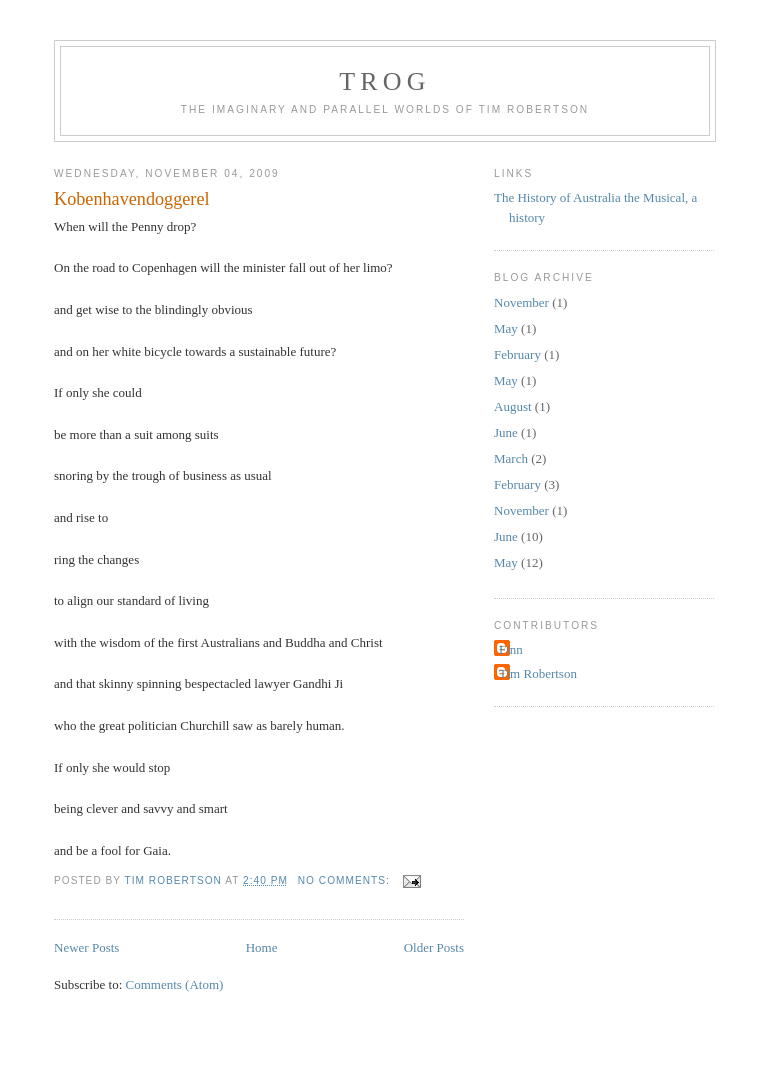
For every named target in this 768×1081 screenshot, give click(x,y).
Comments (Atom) (175, 984)
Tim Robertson (538, 673)
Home (262, 947)
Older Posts (434, 947)
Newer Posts (86, 947)
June (506, 432)
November (521, 302)
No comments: (346, 880)
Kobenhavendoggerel (132, 199)
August (513, 406)
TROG (385, 81)
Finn (511, 649)
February (517, 354)
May (506, 328)
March (511, 458)
